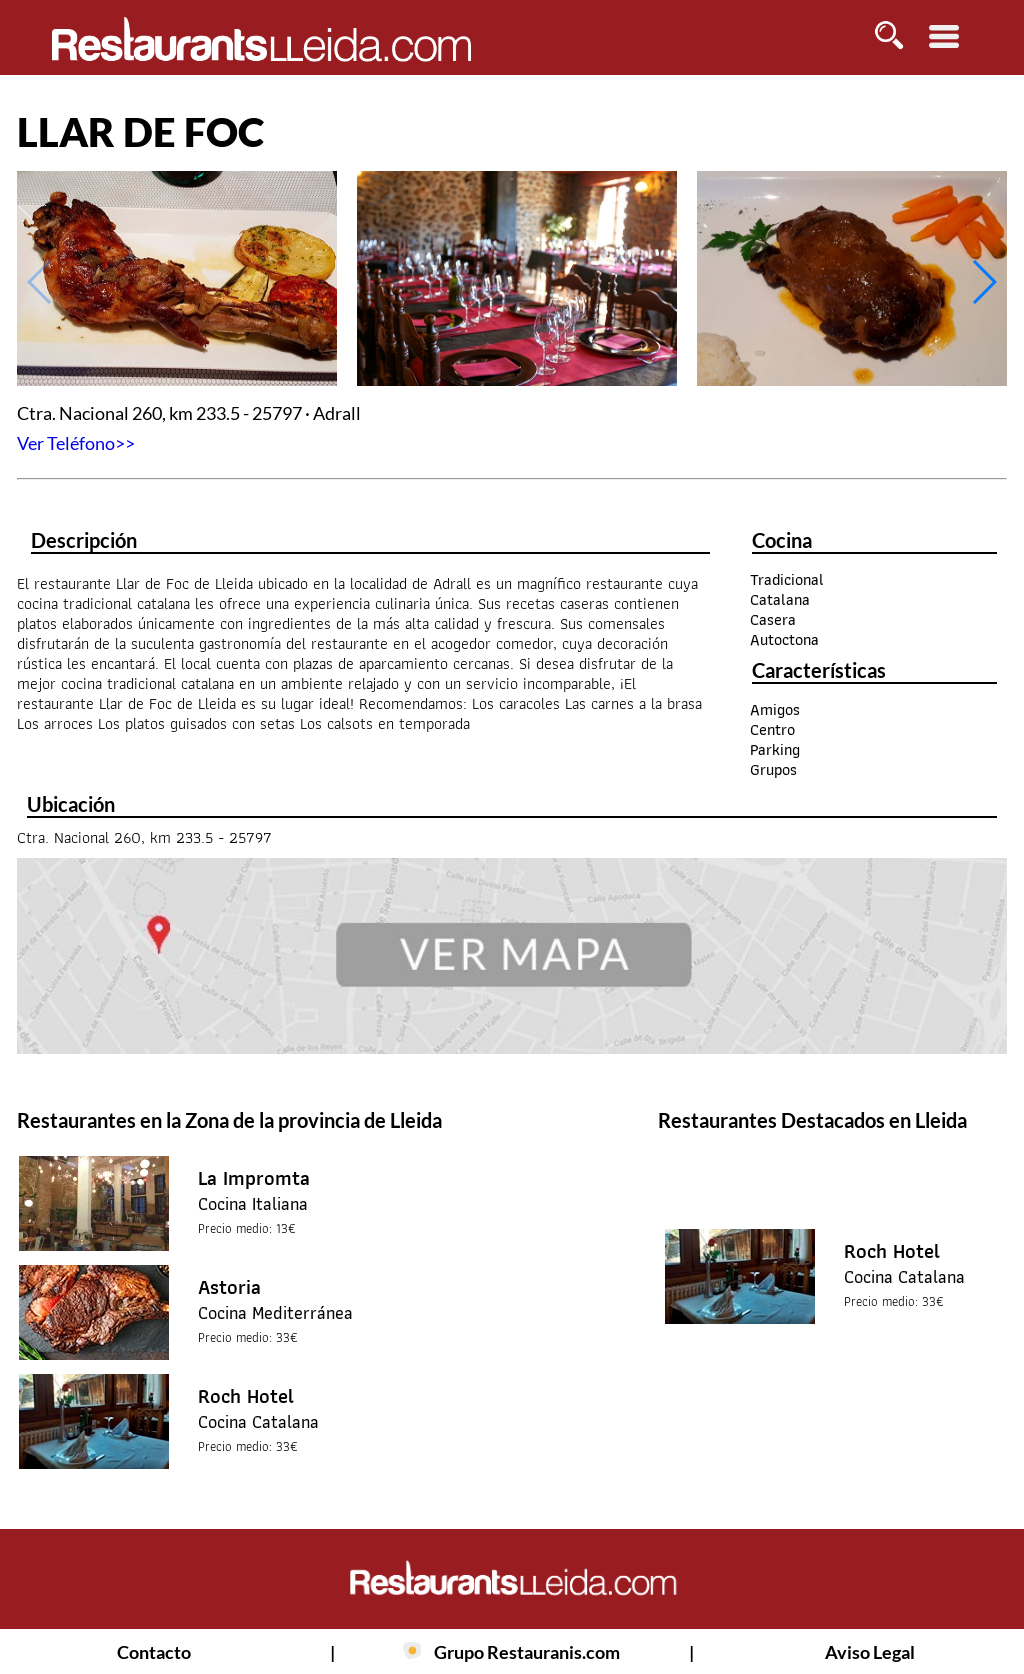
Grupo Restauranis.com (527, 1652)
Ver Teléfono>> (76, 443)
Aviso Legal (870, 1652)
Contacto (154, 1652)
